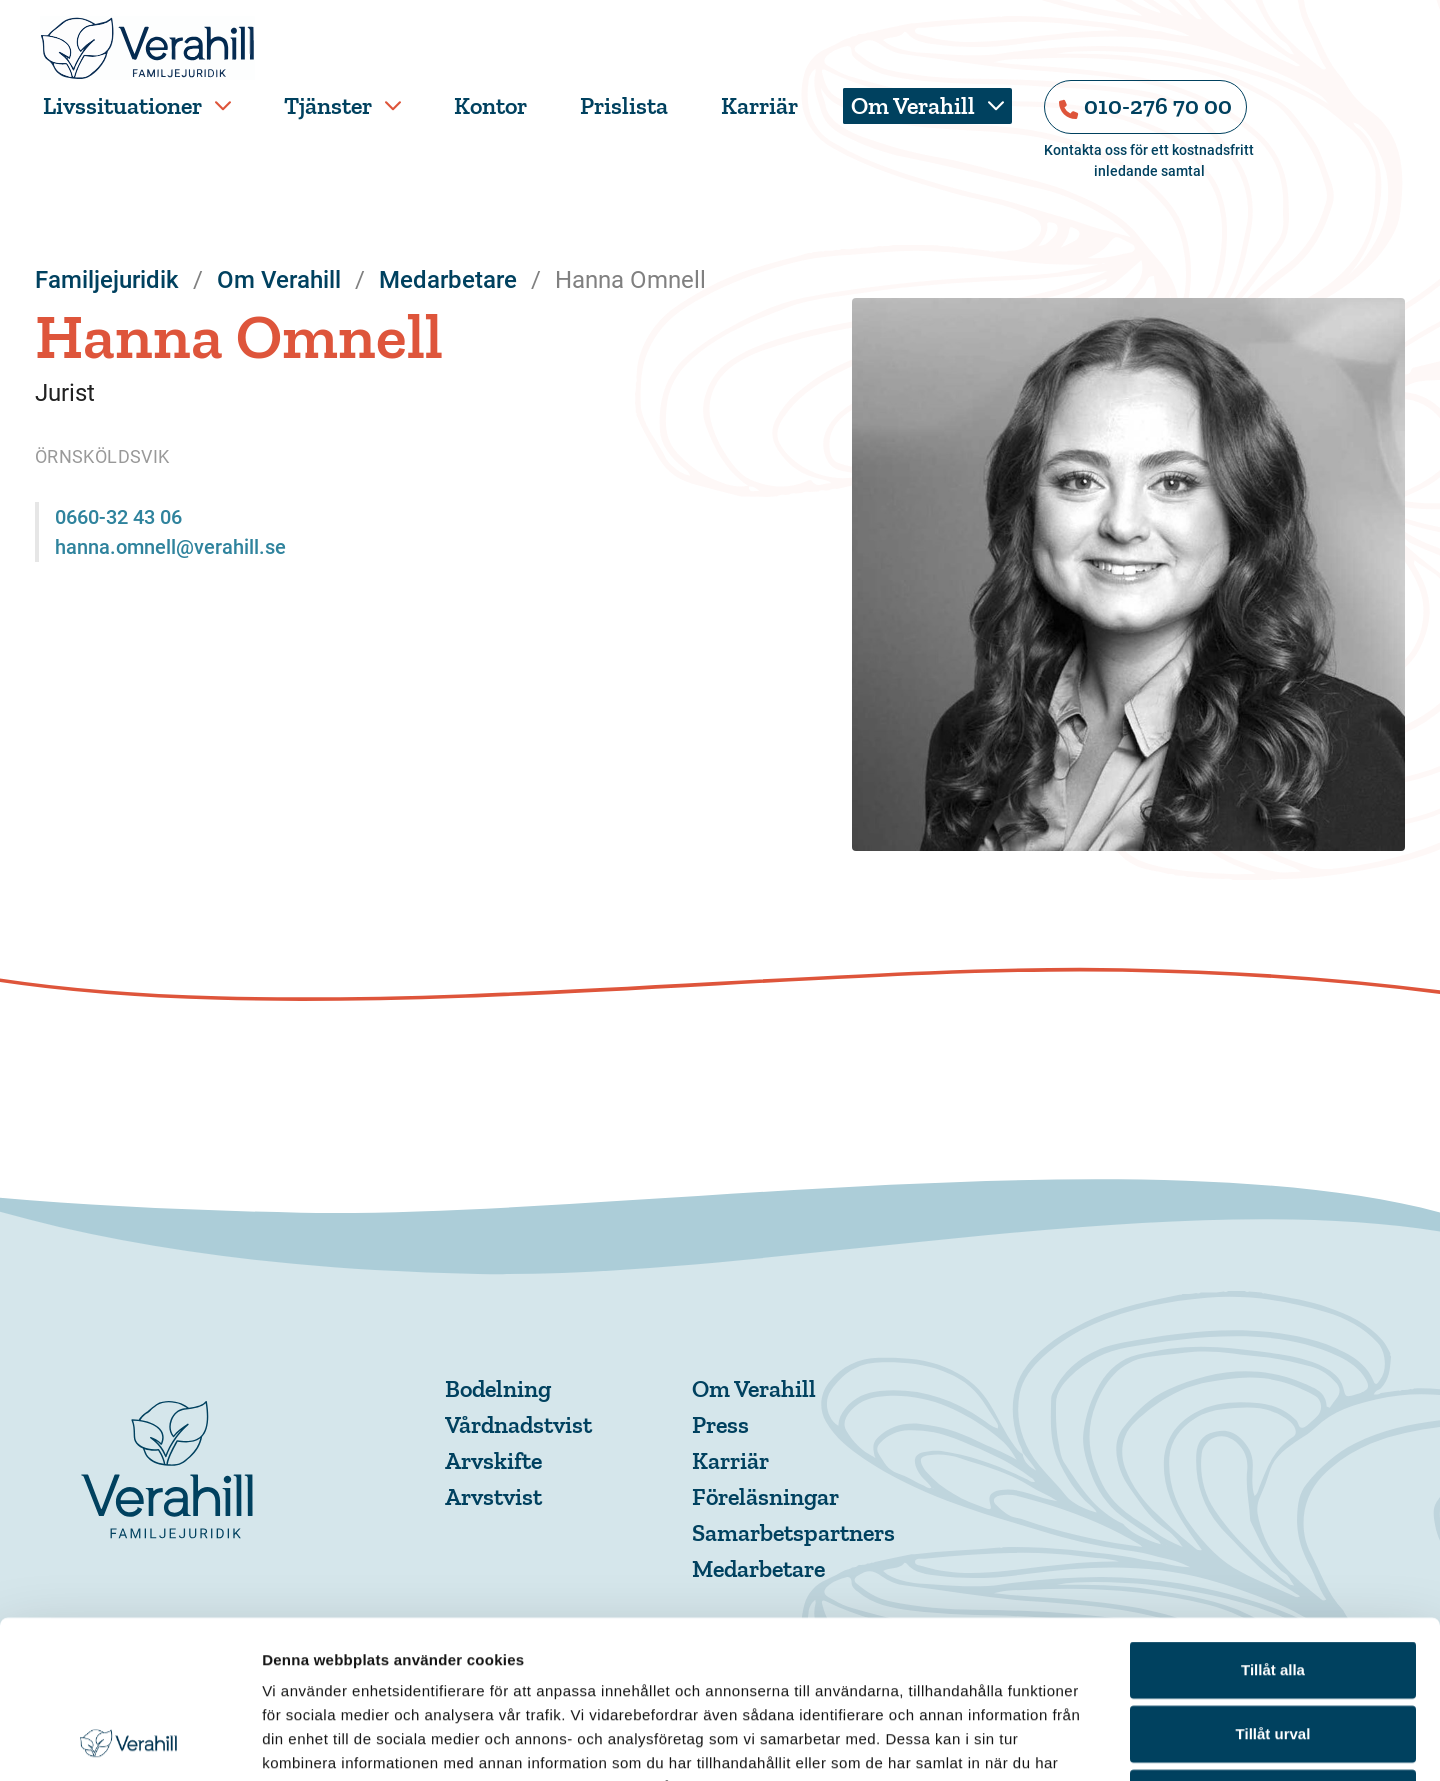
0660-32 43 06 (118, 517)
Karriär (759, 105)
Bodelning (498, 1388)
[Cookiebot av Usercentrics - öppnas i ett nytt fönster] (129, 1742)
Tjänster (328, 105)
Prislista (624, 105)
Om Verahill (913, 105)
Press (720, 1424)
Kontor (490, 105)
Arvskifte (493, 1460)
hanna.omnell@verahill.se (170, 547)
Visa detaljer (1086, 1741)
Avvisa (1273, 1649)
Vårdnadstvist (518, 1424)
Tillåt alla (1273, 1521)
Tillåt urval (1273, 1585)
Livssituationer (122, 105)
